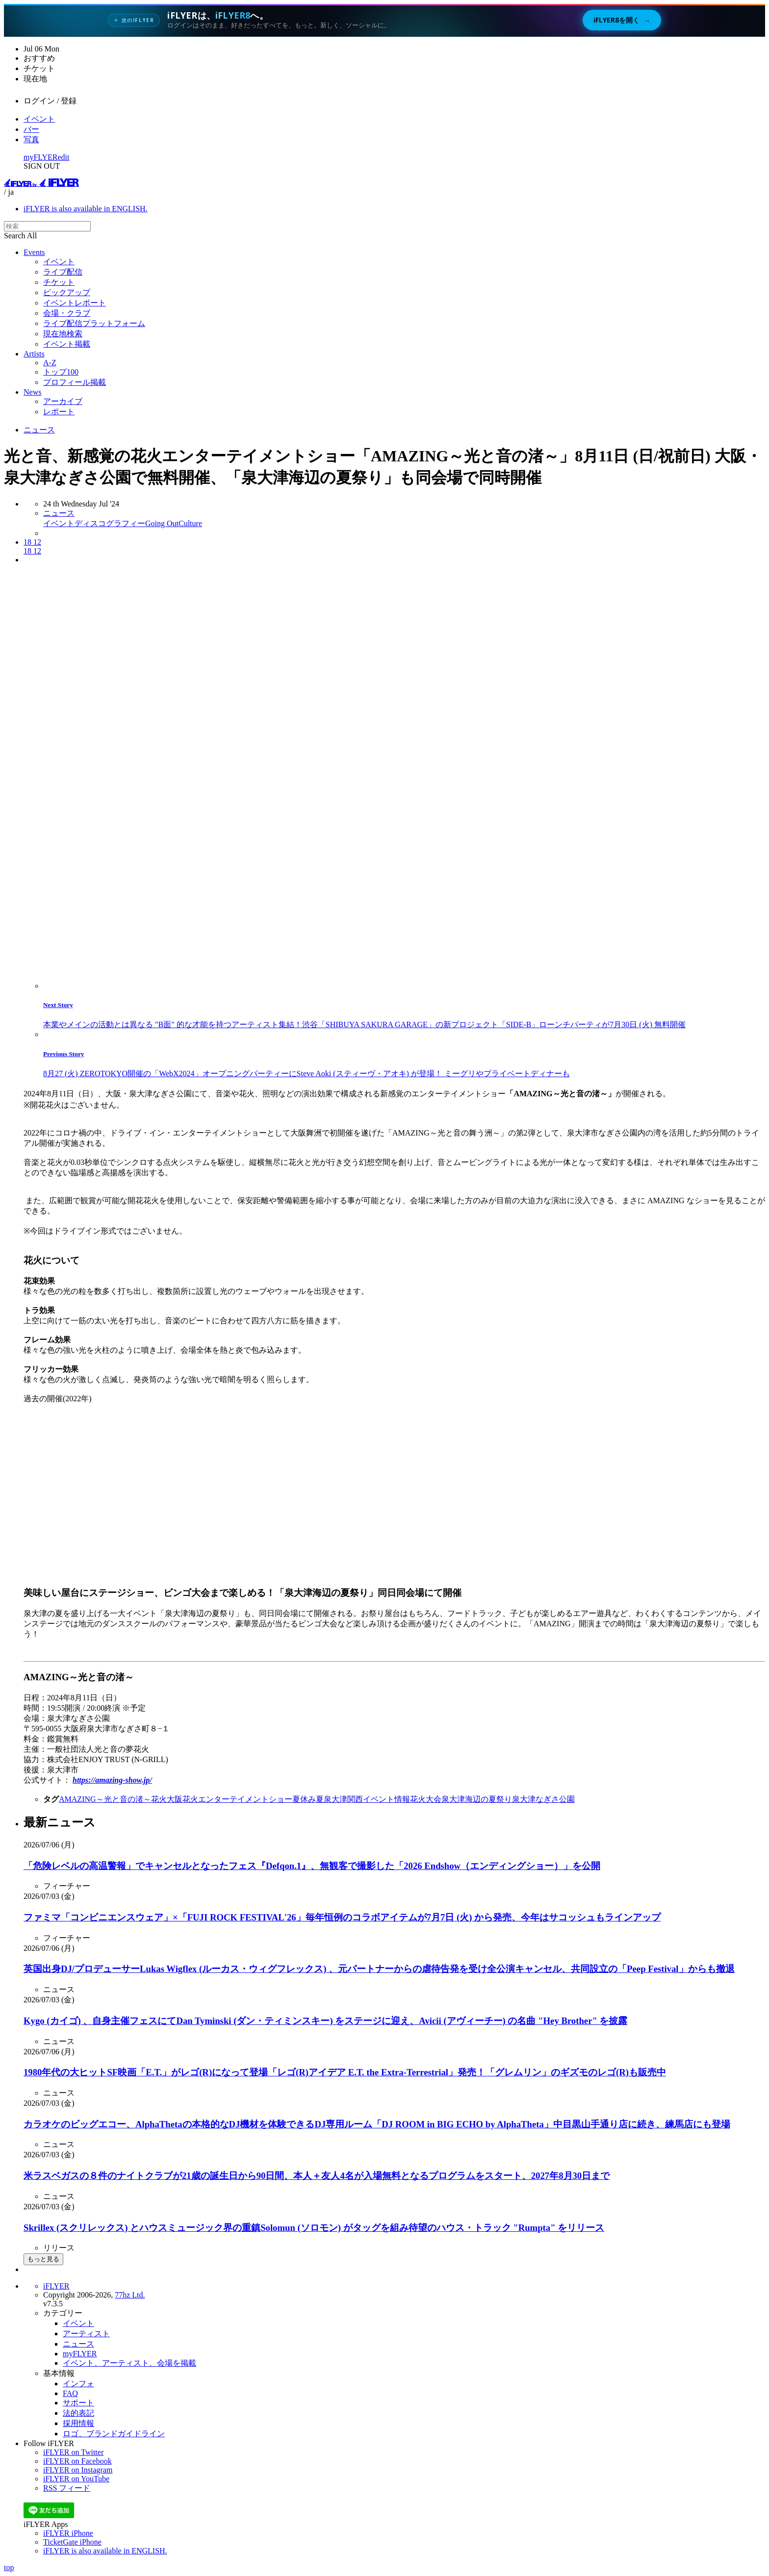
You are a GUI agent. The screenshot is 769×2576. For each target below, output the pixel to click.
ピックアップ (66, 292)
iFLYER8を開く (621, 20)
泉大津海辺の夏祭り (476, 1799)
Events (34, 252)
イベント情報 (386, 1799)
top (9, 2567)
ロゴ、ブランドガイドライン (114, 2433)
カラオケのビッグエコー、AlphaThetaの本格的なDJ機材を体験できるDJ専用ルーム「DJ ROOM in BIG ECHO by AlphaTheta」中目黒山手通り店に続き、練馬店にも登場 (377, 2124)
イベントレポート (74, 303)
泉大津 (335, 1799)
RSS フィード (66, 2488)
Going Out (162, 523)
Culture (190, 523)
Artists (34, 354)
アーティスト (86, 2333)
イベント (39, 119)
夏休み (304, 1799)
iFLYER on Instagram (78, 2470)
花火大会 (425, 1799)
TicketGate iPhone (72, 2542)
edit (64, 157)
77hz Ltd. (130, 2295)
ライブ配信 (62, 272)
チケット (59, 282)
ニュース (39, 430)
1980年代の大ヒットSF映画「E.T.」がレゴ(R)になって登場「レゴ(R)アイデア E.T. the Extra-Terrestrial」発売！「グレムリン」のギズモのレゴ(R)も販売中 (345, 2072)
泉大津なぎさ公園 (543, 1799)
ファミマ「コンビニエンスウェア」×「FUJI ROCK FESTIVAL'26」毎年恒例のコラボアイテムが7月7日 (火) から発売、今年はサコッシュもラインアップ (342, 1917)
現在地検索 (62, 333)
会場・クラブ (66, 313)
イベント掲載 (66, 344)
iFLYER (56, 2286)
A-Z (49, 362)
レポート (59, 411)
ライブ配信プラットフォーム (94, 323)
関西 (355, 1799)
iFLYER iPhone (68, 2533)
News (32, 392)
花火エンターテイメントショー (237, 1799)
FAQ (70, 2393)
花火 (159, 1799)
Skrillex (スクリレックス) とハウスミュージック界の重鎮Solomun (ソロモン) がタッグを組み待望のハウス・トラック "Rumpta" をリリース (314, 2227)
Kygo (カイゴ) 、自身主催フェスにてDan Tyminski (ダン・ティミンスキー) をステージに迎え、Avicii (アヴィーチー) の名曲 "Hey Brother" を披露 (326, 2021)
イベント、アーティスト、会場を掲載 (129, 2363)
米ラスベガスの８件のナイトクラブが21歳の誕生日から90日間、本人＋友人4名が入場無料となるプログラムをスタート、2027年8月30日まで (317, 2176)
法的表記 (78, 2413)
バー (31, 129)
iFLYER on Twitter (73, 2452)
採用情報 (78, 2423)
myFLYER (41, 157)
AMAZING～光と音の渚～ (105, 1799)
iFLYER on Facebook (77, 2461)
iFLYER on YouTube (76, 2479)
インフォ (78, 2383)
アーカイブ (62, 401)
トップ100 (60, 372)
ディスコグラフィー (110, 523)
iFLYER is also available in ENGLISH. (86, 208)
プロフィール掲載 (74, 382)
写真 (31, 139)
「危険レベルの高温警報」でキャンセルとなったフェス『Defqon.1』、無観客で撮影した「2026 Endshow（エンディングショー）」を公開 (312, 1866)
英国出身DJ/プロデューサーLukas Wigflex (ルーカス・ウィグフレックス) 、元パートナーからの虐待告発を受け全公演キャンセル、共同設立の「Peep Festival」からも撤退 (379, 1969)
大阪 (174, 1799)
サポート (78, 2403)
